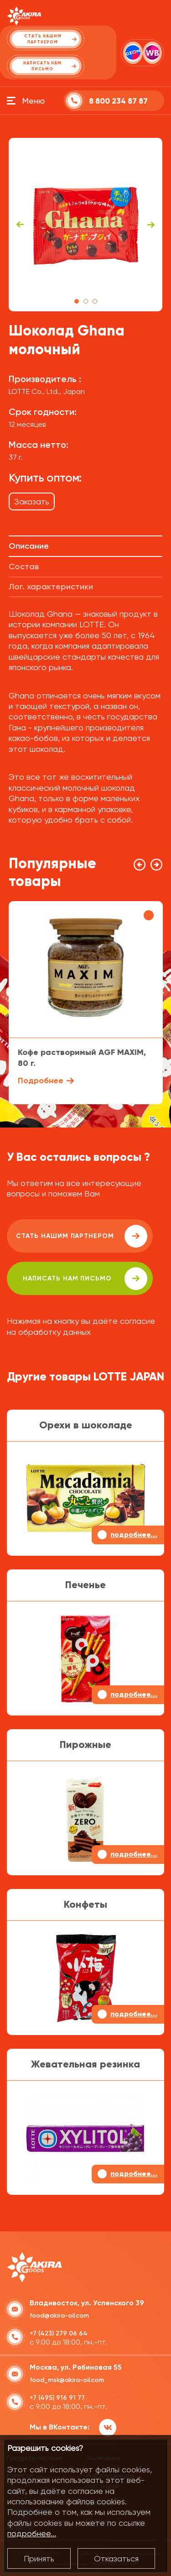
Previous (20, 224)
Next (151, 224)
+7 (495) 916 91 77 (57, 2398)
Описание (29, 546)
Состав (24, 566)
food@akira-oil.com (59, 2315)
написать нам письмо (85, 1278)
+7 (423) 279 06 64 (59, 2333)
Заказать (31, 501)
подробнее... (31, 2533)
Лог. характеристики (51, 587)
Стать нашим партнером (81, 1236)
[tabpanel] (85, 225)
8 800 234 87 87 (118, 101)
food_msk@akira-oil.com (67, 2380)
